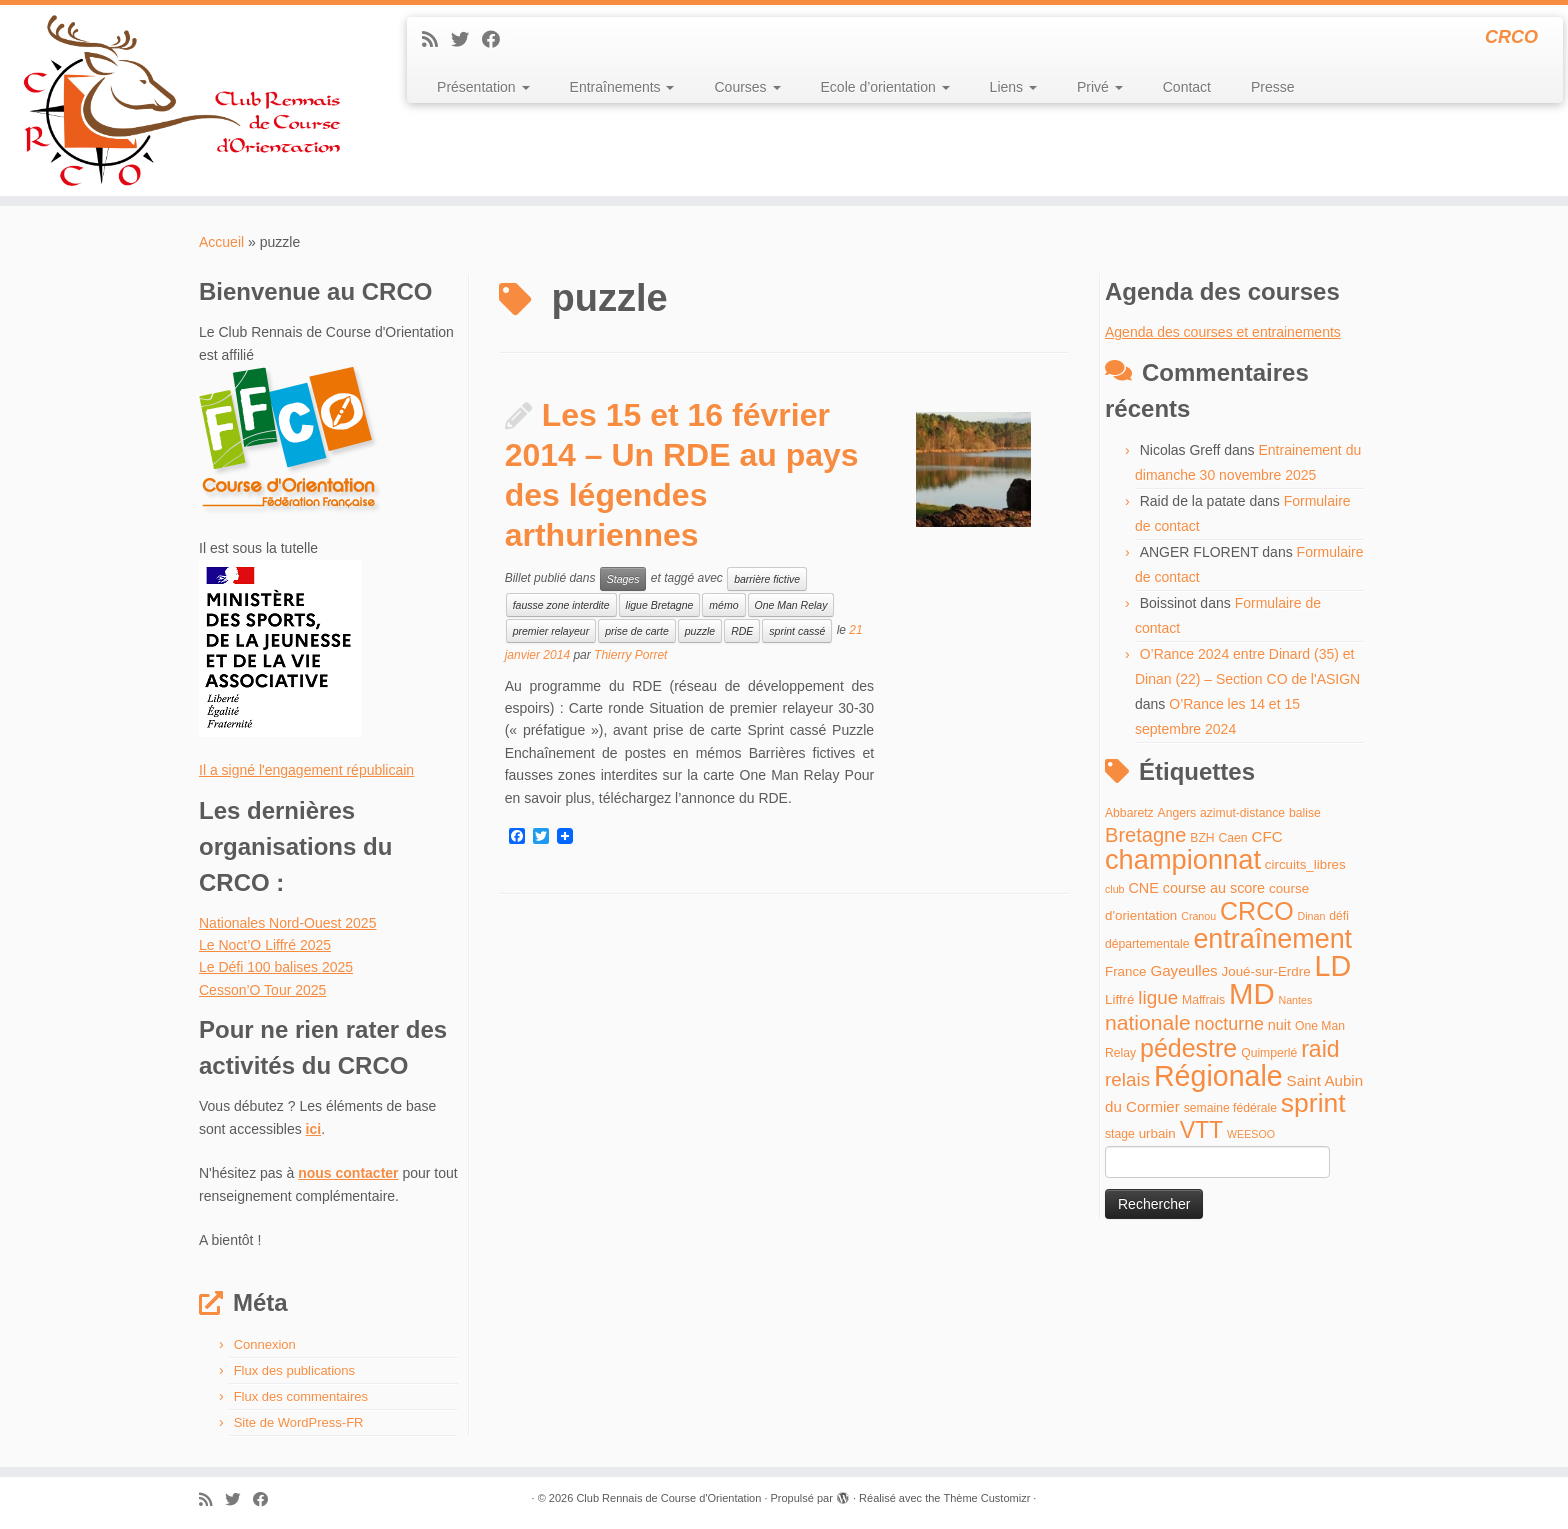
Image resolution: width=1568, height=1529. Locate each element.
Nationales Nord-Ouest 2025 (287, 923)
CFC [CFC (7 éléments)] (1266, 836)
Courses (747, 87)
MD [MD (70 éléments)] (1252, 993)
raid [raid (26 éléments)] (1320, 1049)
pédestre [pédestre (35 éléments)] (1188, 1048)
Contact (1187, 87)
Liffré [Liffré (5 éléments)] (1119, 999)
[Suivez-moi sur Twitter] (466, 40)
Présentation (483, 87)
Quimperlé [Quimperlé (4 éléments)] (1269, 1053)
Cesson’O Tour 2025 (262, 990)
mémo (723, 605)
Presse (1273, 87)
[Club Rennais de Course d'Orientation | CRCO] (181, 100)
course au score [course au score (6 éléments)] (1214, 888)
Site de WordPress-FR (299, 1422)
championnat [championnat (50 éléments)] (1183, 859)
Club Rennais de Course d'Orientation (668, 1498)
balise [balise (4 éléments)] (1305, 813)
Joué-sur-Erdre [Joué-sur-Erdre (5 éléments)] (1266, 971)
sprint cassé (797, 631)
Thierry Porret (630, 655)
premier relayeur (551, 631)
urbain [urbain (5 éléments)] (1157, 1133)
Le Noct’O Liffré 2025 (265, 945)
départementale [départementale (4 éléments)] (1147, 944)
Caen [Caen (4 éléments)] (1233, 838)
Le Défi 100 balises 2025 (276, 967)
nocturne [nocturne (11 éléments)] (1229, 1024)
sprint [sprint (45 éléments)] (1313, 1103)
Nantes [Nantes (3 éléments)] (1296, 1000)
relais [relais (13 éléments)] (1127, 1079)
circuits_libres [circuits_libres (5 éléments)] (1305, 864)
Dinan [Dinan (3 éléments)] (1312, 916)
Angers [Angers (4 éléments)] (1177, 813)
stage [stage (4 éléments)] (1120, 1134)
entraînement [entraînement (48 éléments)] (1272, 939)
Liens (1013, 87)
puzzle (700, 631)
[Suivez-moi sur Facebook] (497, 40)
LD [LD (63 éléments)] (1332, 966)
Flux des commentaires (301, 1396)
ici (314, 1129)
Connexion (265, 1344)
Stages (623, 579)
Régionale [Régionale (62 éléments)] (1218, 1076)
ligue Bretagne (660, 605)
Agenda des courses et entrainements (1223, 332)
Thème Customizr (987, 1498)
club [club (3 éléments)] (1115, 889)
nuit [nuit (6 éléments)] (1279, 1025)
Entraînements (622, 87)
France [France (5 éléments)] (1126, 971)
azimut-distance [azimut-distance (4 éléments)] (1242, 813)
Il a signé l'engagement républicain (306, 770)
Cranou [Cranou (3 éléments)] (1198, 916)
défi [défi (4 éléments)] (1339, 916)
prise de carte (637, 631)
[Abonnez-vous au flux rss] (436, 40)
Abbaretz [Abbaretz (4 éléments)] (1129, 813)
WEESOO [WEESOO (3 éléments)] (1251, 1134)
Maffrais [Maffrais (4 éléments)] (1203, 1000)
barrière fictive (767, 579)
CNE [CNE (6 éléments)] (1143, 888)
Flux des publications (294, 1370)
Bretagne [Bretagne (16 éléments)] (1145, 835)
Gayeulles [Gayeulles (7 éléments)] (1183, 970)
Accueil (221, 242)
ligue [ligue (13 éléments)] (1158, 997)
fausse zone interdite (561, 605)
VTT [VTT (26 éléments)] (1202, 1130)
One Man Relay (791, 605)
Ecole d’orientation (885, 87)
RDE (742, 631)
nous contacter (348, 1173)
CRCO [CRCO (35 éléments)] (1257, 911)
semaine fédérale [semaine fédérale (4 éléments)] (1230, 1108)
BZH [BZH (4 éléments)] (1202, 838)
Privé (1100, 87)
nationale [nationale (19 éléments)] (1148, 1022)
